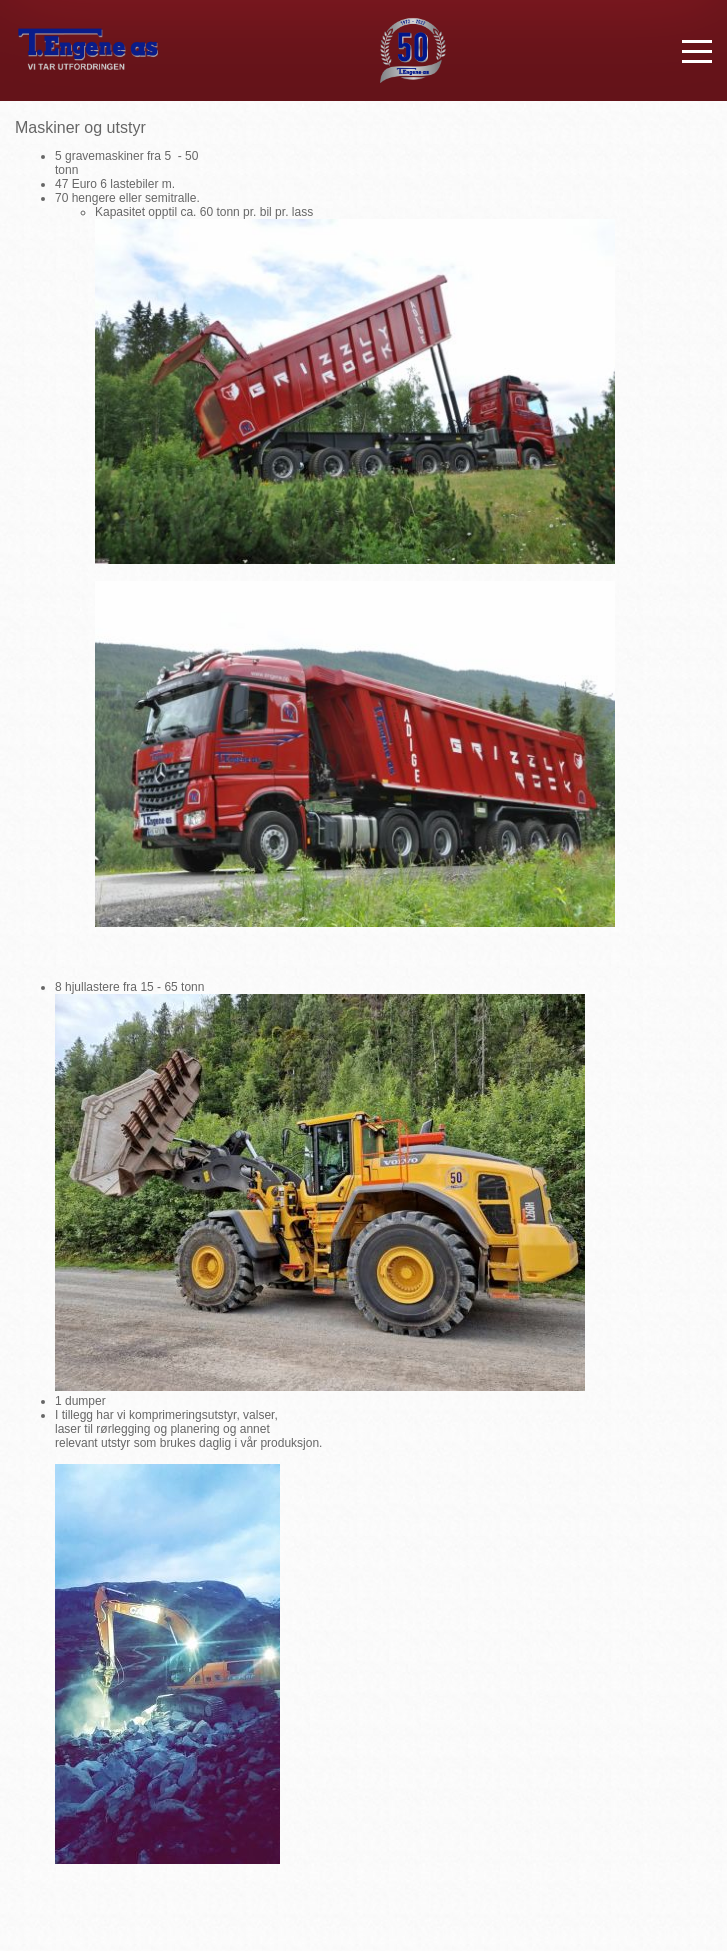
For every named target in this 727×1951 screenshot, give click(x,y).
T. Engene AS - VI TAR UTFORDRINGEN (88, 50)
